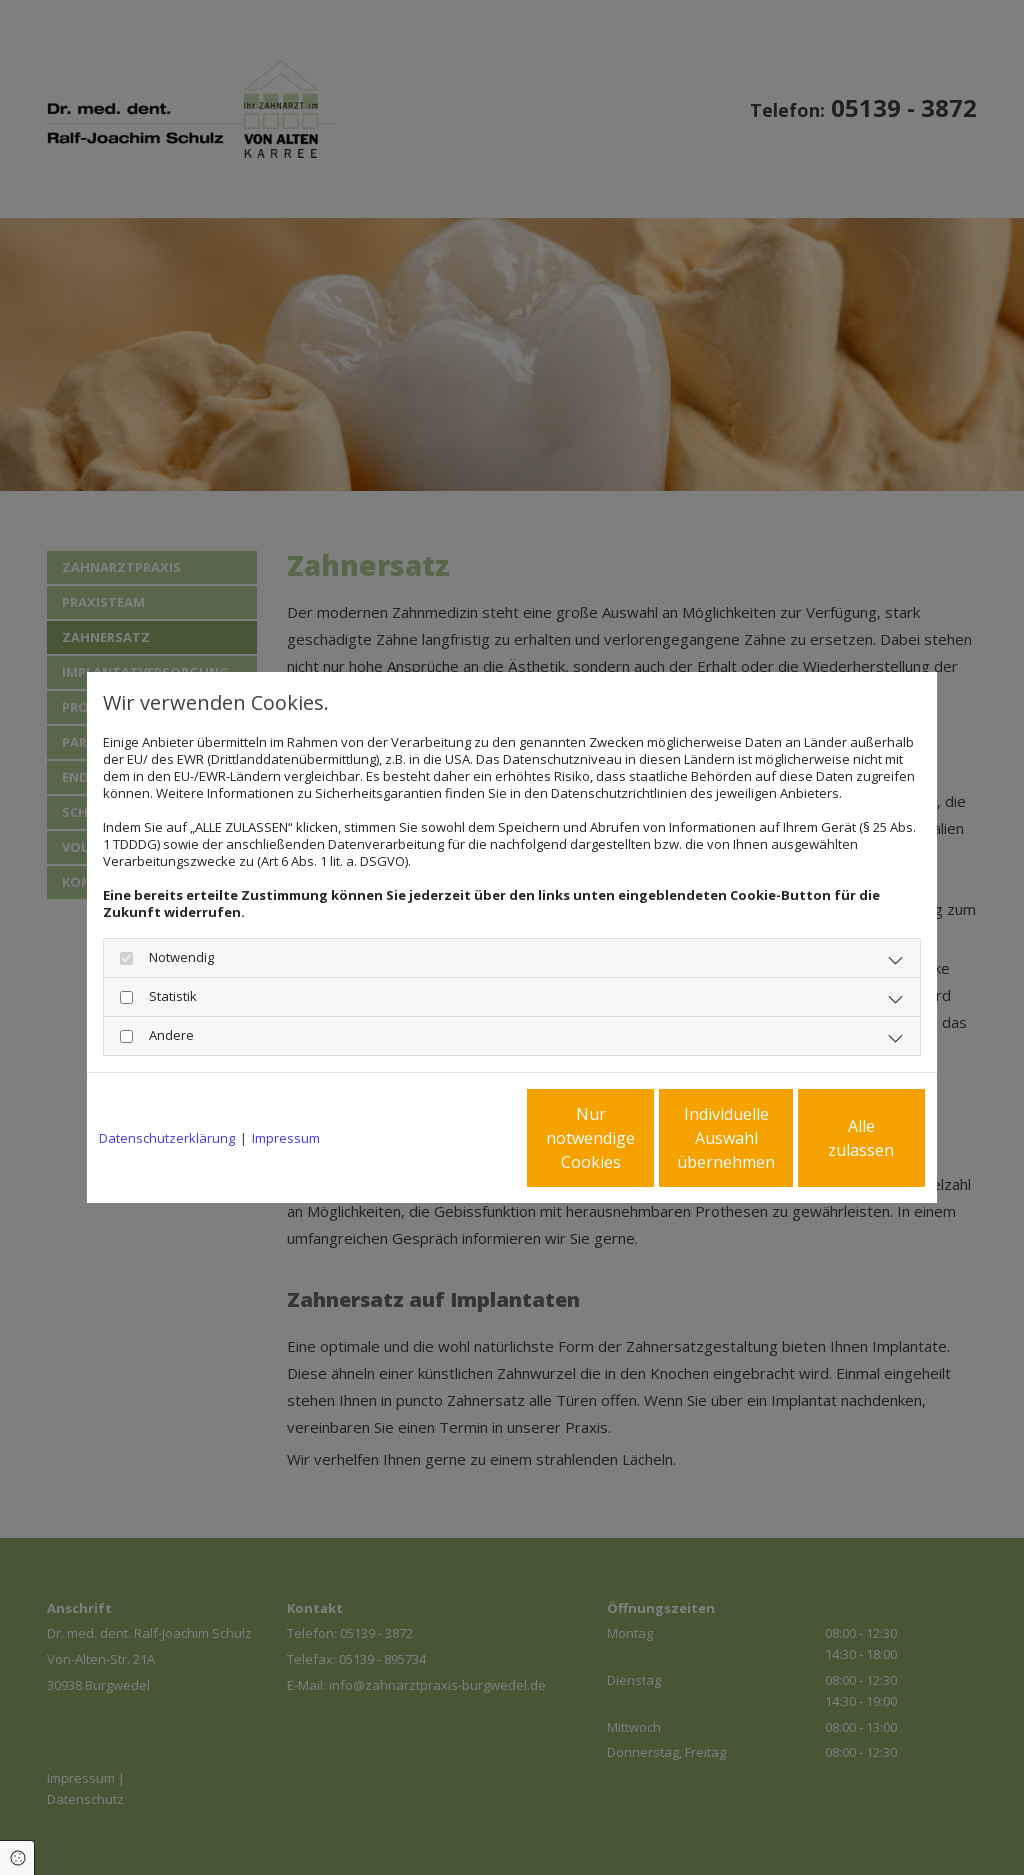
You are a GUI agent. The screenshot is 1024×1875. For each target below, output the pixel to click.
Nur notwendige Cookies (452, 1138)
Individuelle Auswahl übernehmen (643, 1138)
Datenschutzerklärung (167, 1138)
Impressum (286, 1138)
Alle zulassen (832, 1138)
